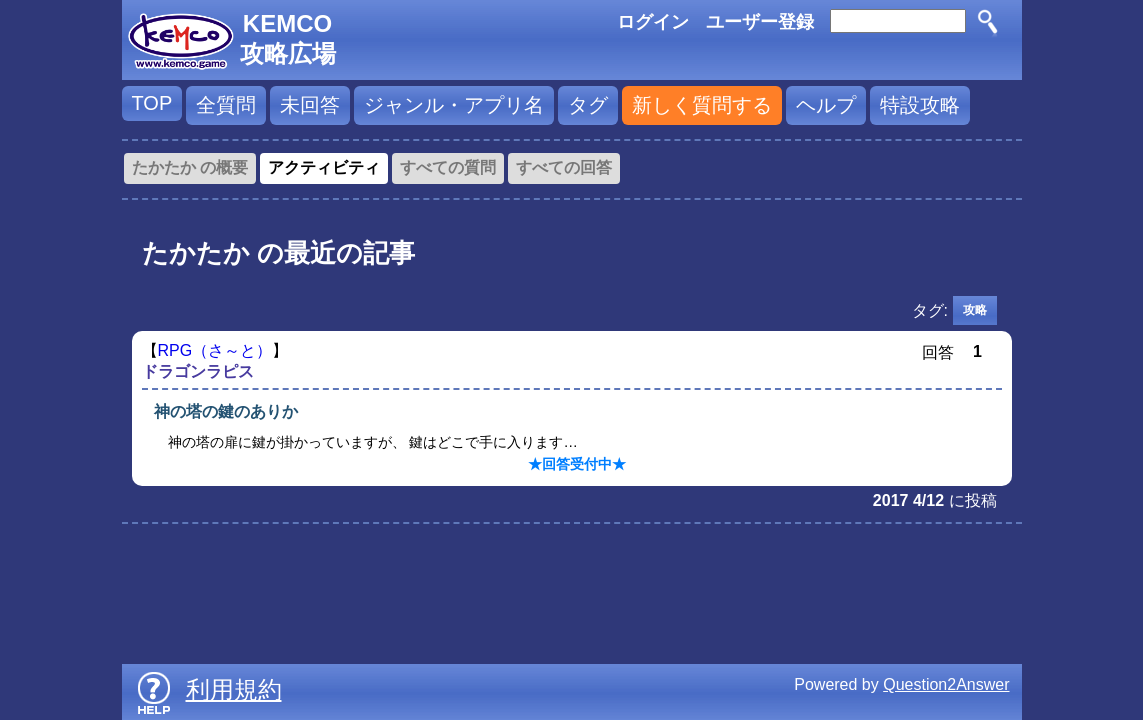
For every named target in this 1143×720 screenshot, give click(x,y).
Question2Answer (946, 684)
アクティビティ (324, 167)
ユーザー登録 (760, 22)
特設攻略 (920, 105)
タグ (588, 105)
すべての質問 (448, 167)
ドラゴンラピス (198, 371)
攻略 (975, 310)
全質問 (226, 105)
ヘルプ (826, 105)
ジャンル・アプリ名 (454, 105)
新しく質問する (702, 105)
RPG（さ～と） (215, 350)
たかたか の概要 (190, 167)
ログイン (653, 22)
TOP (152, 103)
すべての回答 (564, 167)
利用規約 (234, 689)
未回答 (310, 105)
